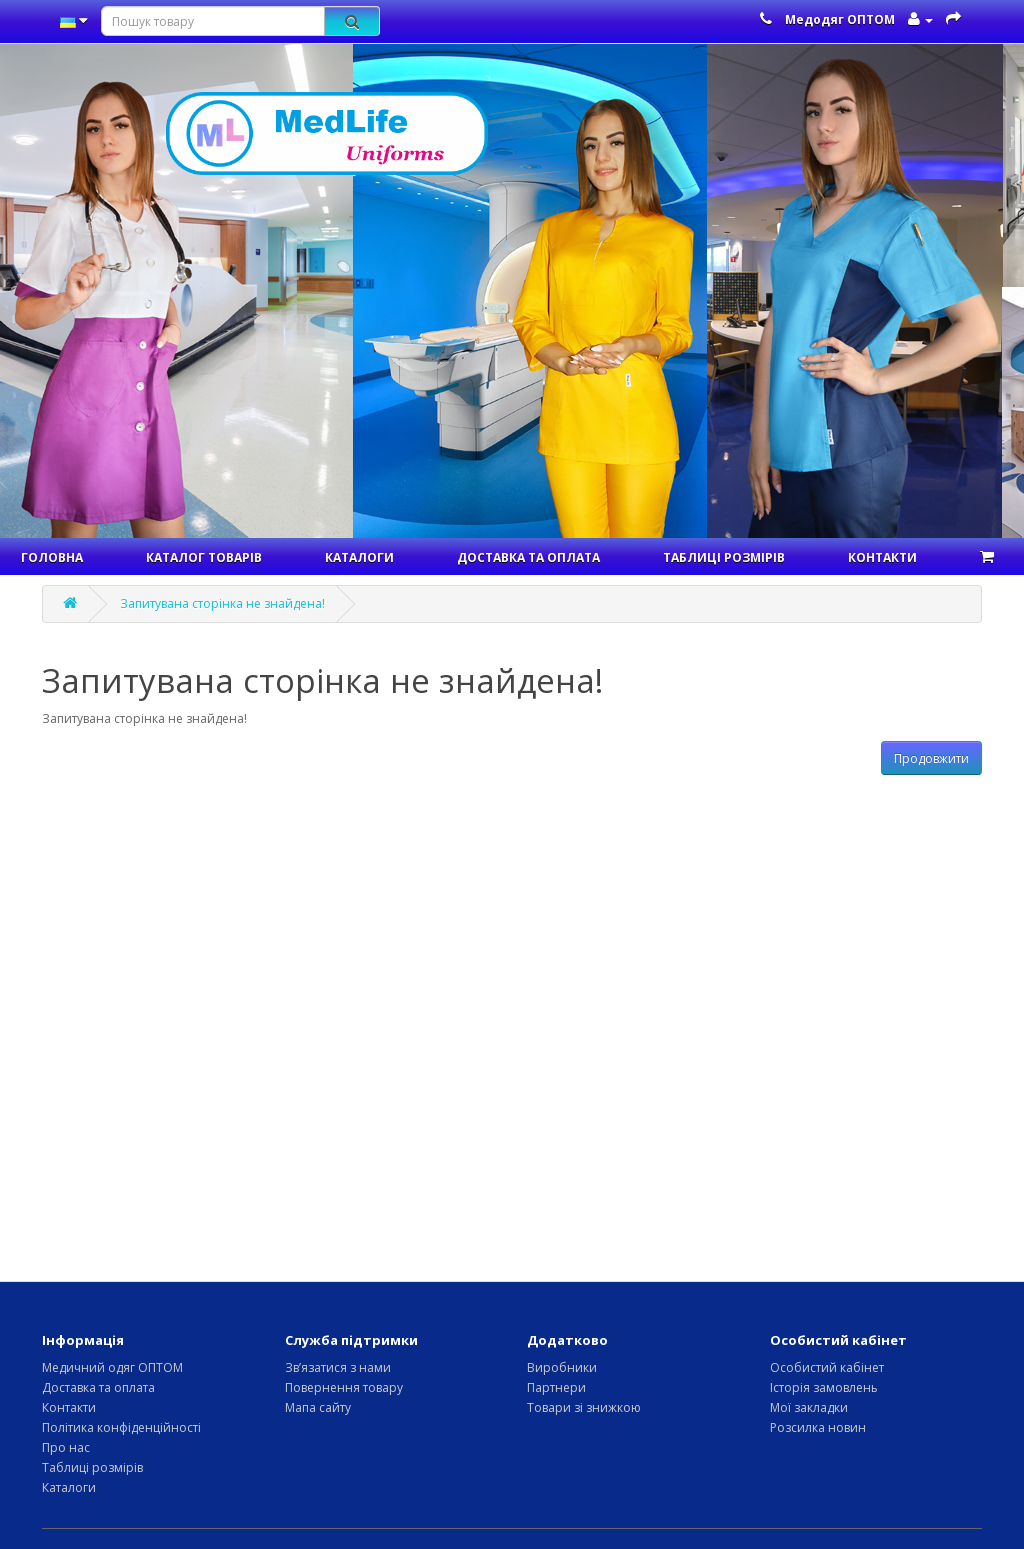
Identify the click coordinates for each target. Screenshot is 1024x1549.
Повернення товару (344, 1387)
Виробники (562, 1367)
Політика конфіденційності (121, 1427)
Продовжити (931, 758)
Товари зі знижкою (584, 1407)
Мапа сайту (318, 1407)
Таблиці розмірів (724, 557)
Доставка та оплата (528, 557)
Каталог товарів (204, 557)
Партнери (556, 1387)
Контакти (882, 557)
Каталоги (359, 557)
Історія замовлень (824, 1387)
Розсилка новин (818, 1427)
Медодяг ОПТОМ (840, 19)
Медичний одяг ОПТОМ (112, 1367)
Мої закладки (809, 1407)
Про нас (66, 1447)
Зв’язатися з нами (338, 1367)
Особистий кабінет (827, 1367)
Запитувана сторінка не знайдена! (222, 603)
